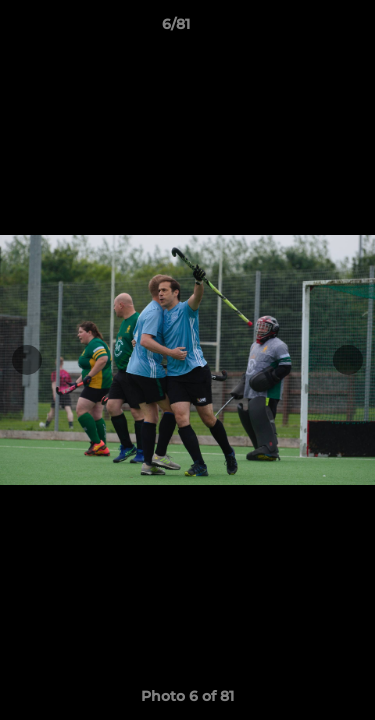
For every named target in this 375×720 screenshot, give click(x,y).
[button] (303, 29)
